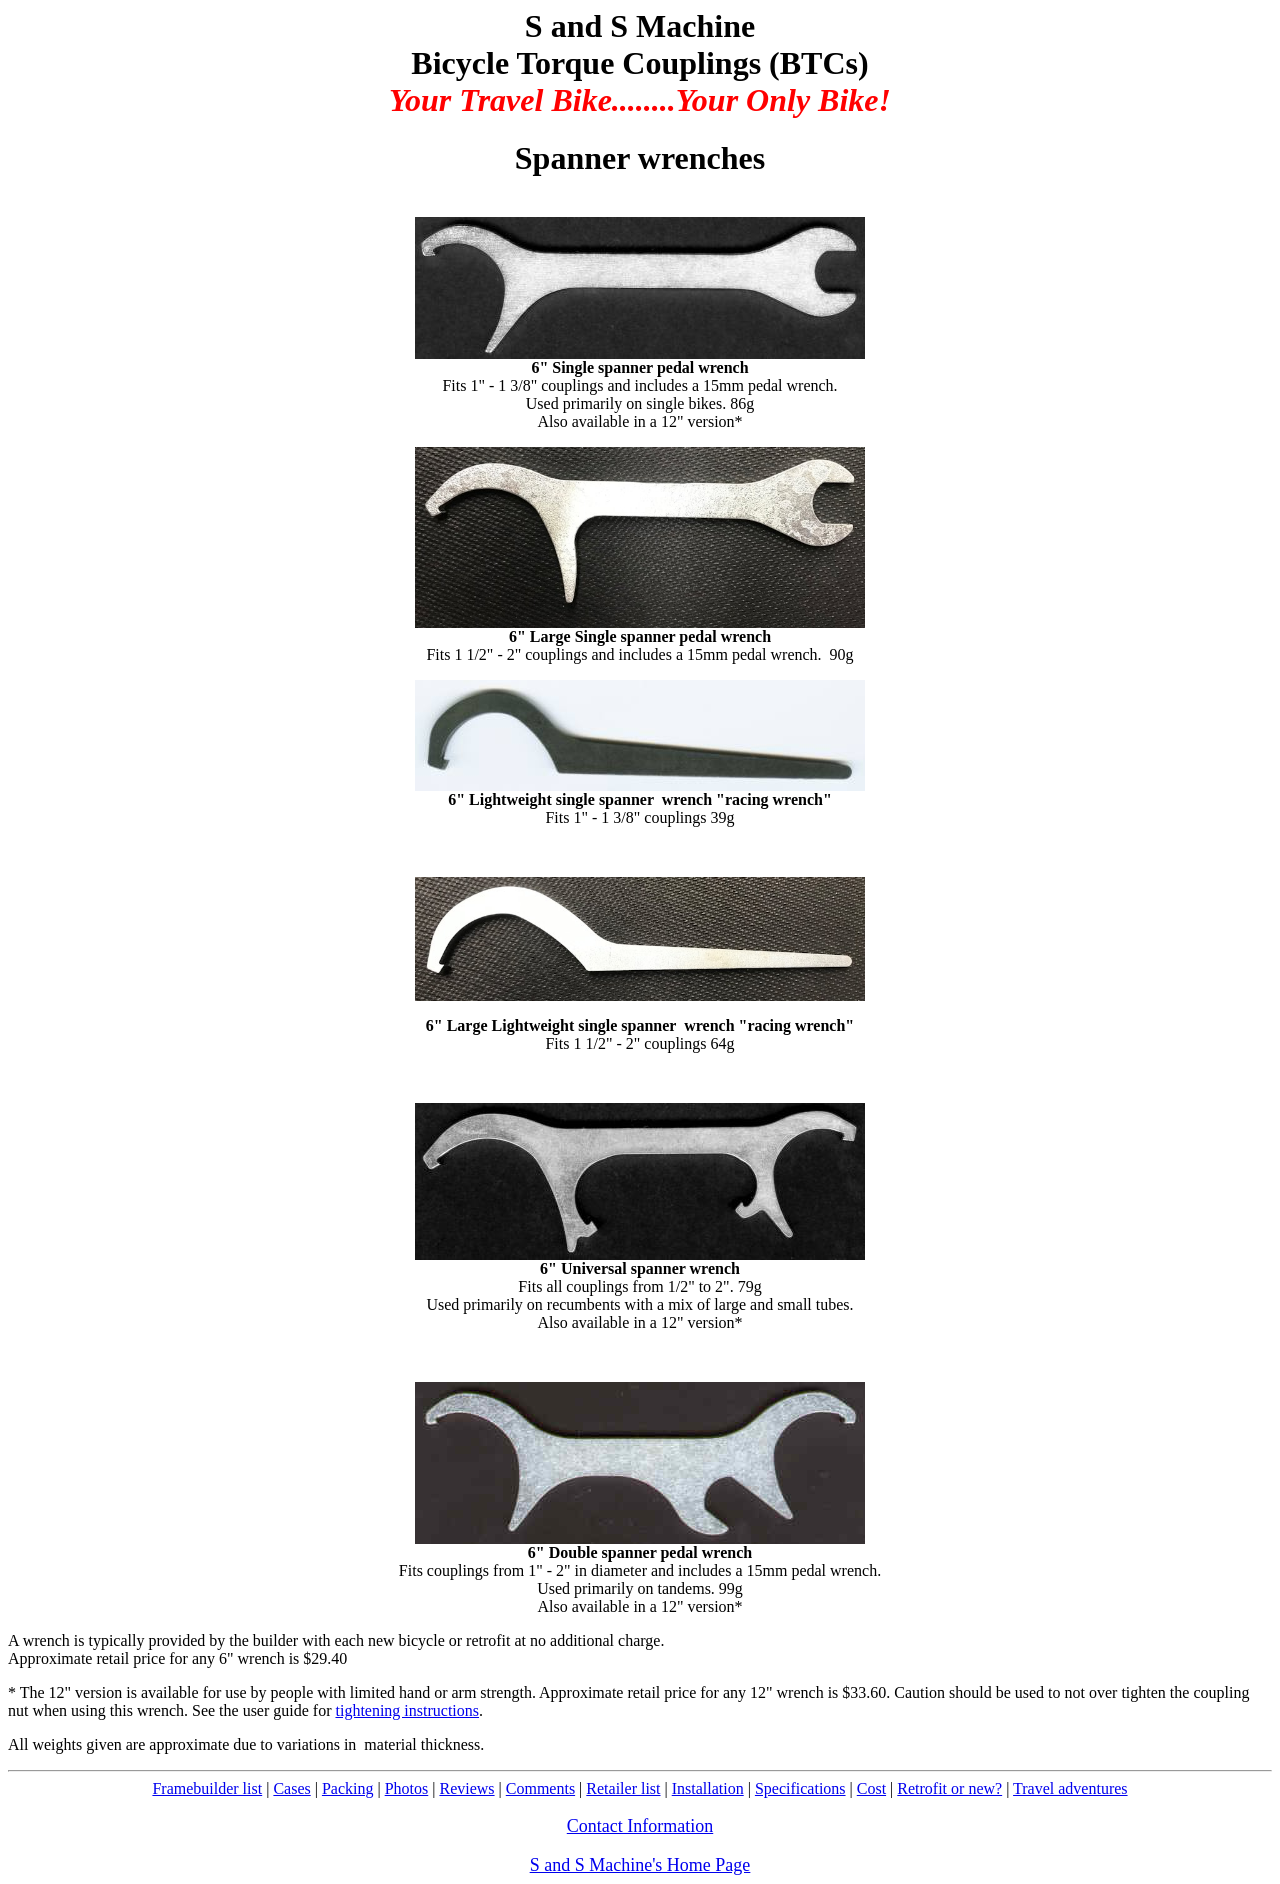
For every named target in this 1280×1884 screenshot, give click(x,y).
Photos (407, 1788)
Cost (871, 1788)
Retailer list (623, 1788)
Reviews (466, 1788)
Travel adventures (1070, 1788)
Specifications (800, 1788)
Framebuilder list (207, 1788)
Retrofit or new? (949, 1788)
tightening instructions (407, 1710)
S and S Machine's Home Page (640, 1865)
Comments (540, 1788)
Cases (291, 1788)
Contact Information (640, 1826)
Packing (348, 1788)
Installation (708, 1788)
